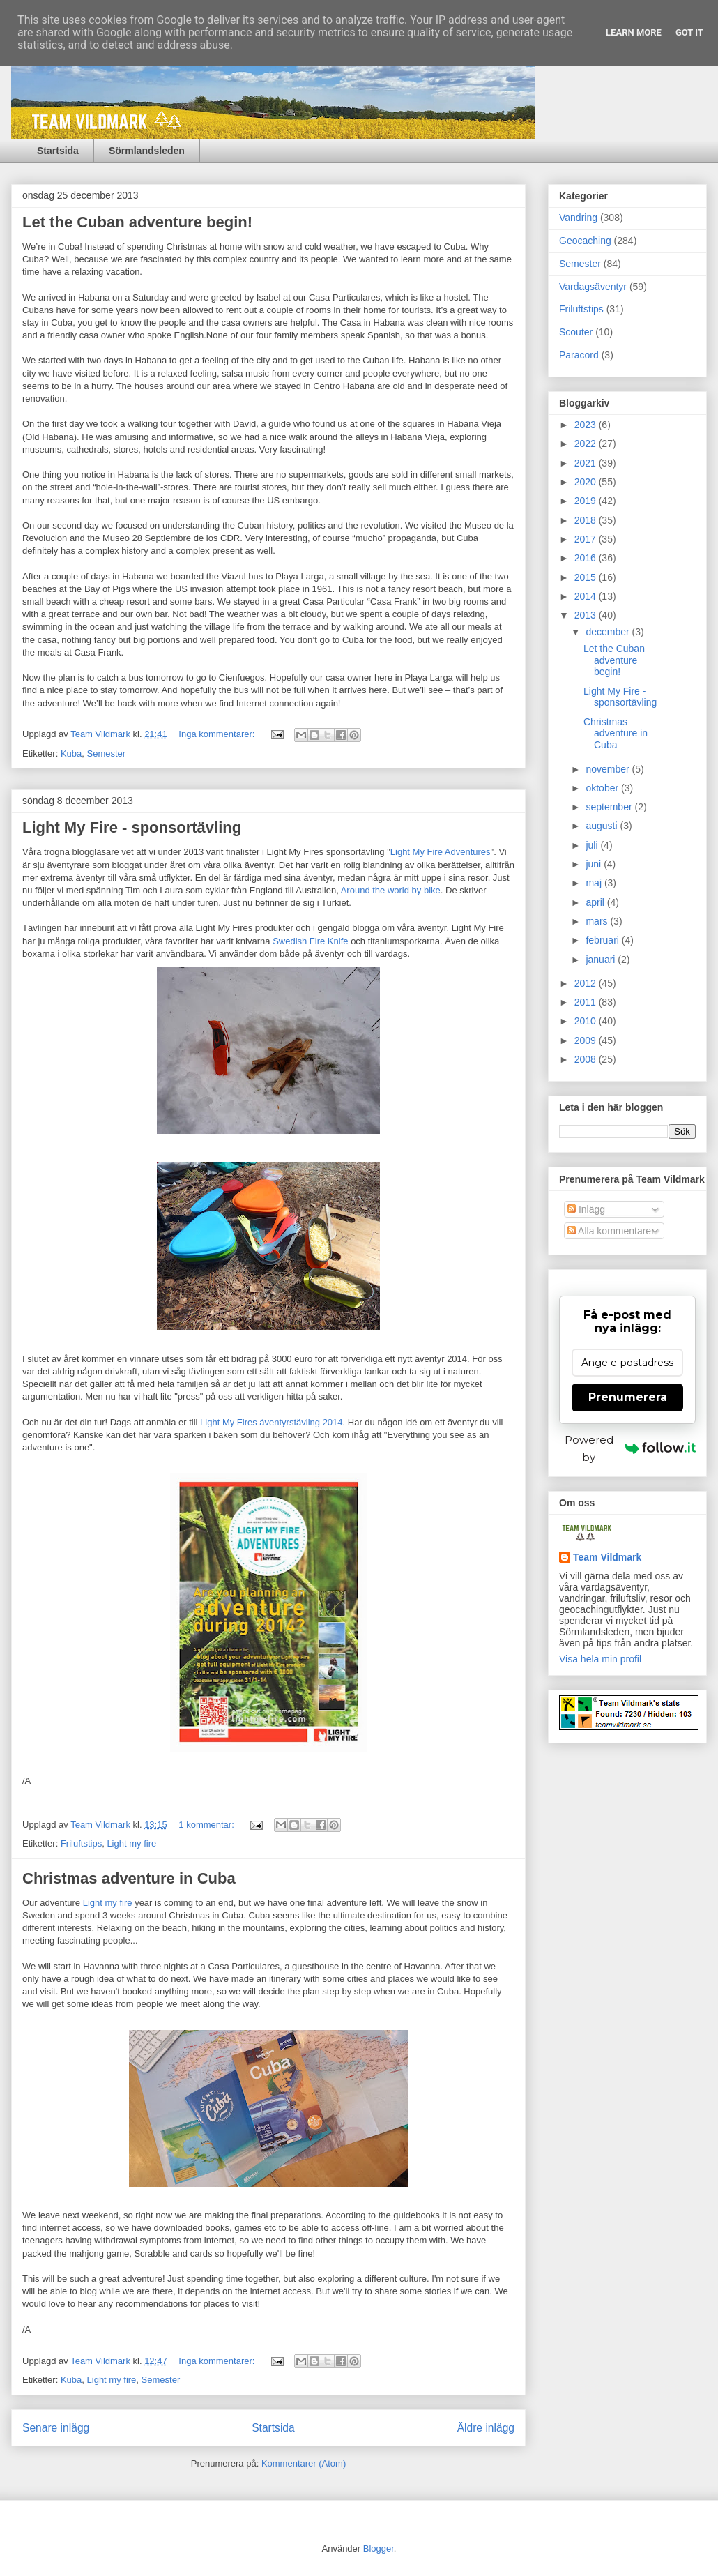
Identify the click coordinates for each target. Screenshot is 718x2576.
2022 (586, 443)
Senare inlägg (55, 2428)
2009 (586, 1040)
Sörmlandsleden (147, 150)
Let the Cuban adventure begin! (137, 222)
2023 (586, 424)
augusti (603, 825)
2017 (586, 539)
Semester (106, 753)
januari (602, 959)
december (609, 631)
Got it (689, 32)
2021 (586, 463)
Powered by (630, 1448)
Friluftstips (81, 1843)
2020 (586, 481)
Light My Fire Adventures (440, 852)
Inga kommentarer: (217, 734)
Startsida (58, 150)
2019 (586, 500)
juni (595, 864)
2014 (586, 596)
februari (603, 940)
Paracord (579, 355)
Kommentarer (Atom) (303, 2463)
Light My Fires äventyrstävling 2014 (271, 1422)
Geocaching (585, 240)
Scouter (576, 332)
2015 (586, 577)
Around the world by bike (391, 890)
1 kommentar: (207, 1824)
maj (595, 882)
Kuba (71, 753)
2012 (586, 983)
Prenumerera (627, 1397)
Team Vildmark (607, 1557)
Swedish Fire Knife (310, 941)
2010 (586, 1020)
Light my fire (131, 1843)
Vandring (578, 217)
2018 (586, 520)
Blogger (378, 2548)
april (596, 902)
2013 (586, 615)
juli (593, 845)
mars (598, 921)
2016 (586, 557)
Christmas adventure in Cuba (129, 1878)
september (610, 806)
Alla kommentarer (611, 1230)
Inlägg (586, 1209)
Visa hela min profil (600, 1659)
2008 (586, 1059)
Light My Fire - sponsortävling (131, 827)
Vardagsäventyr (593, 286)
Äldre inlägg (485, 2428)
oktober (603, 788)
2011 (586, 1002)
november (609, 769)
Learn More (634, 32)
